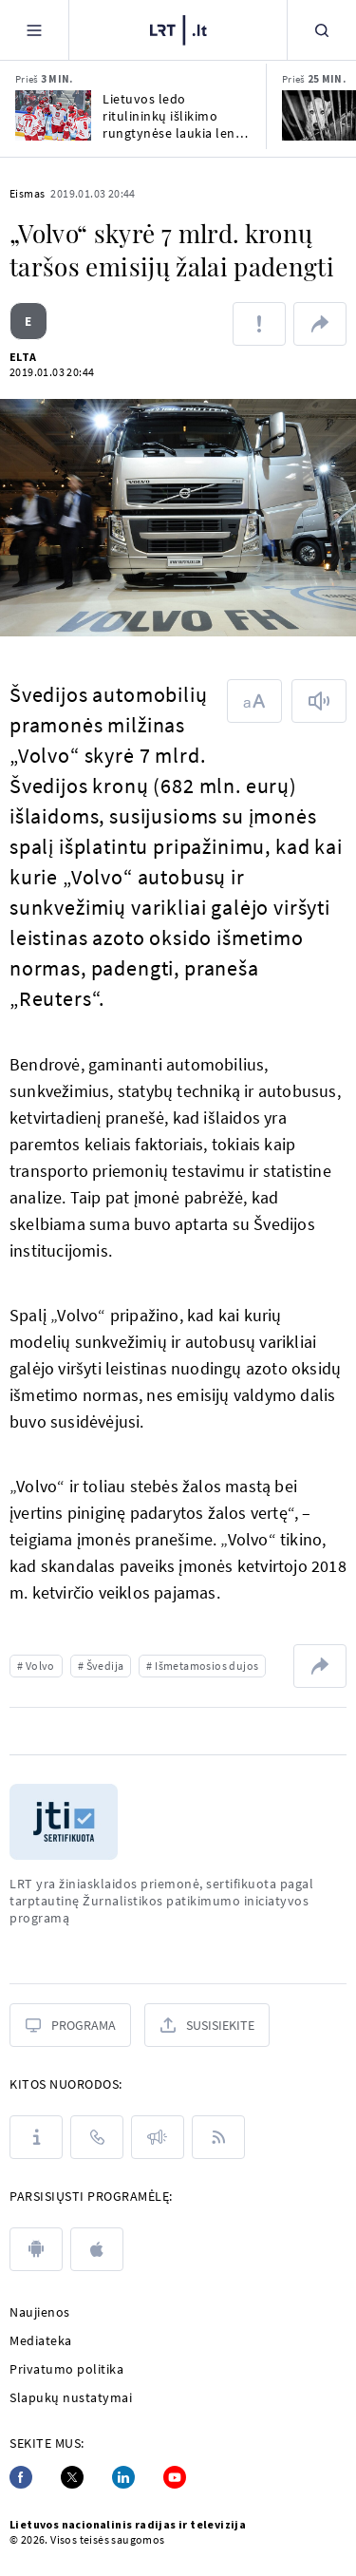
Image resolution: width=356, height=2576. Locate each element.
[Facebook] (20, 2477)
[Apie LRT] (36, 2137)
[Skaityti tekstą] (319, 701)
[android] (36, 2249)
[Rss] (218, 2137)
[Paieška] (322, 30)
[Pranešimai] (157, 2137)
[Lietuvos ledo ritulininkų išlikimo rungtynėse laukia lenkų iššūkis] (53, 115)
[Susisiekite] (207, 2025)
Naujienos (39, 2311)
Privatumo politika (66, 2368)
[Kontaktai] (96, 2137)
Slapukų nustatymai (70, 2397)
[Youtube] (174, 2477)
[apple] (96, 2249)
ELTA (23, 357)
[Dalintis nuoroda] (320, 324)
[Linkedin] (123, 2477)
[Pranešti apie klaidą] (259, 324)
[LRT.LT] (178, 27)
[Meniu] (34, 30)
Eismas (27, 193)
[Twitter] (72, 2477)
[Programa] (70, 2025)
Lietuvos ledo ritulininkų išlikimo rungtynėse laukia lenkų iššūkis (177, 116)
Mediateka (40, 2340)
